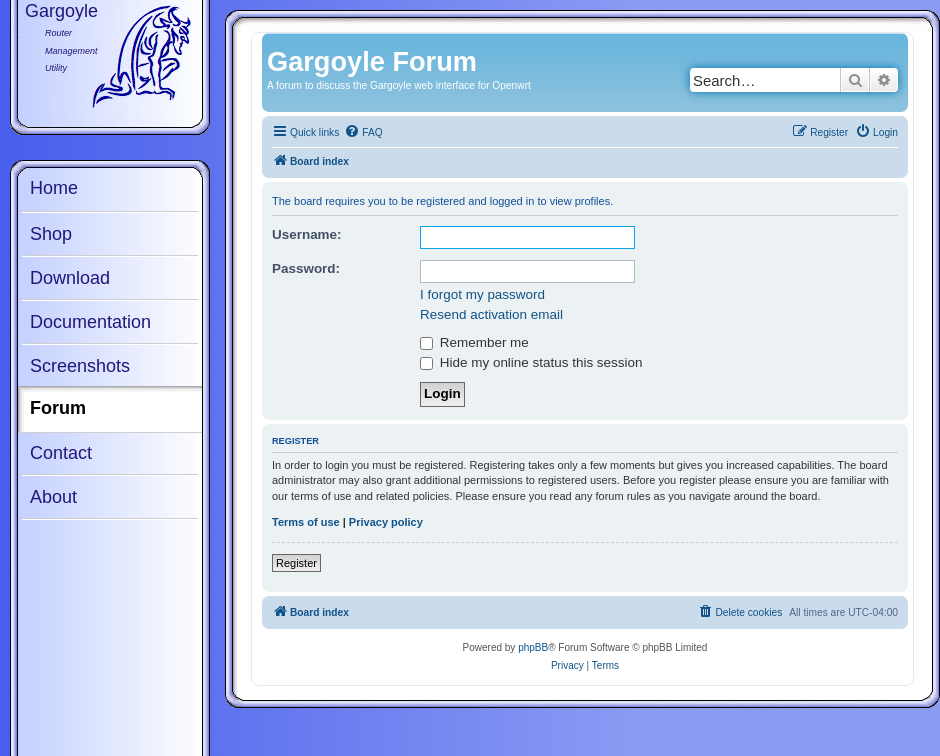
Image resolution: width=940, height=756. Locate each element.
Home (54, 188)
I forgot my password (482, 294)
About (53, 497)
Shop (51, 234)
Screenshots (80, 366)
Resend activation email (491, 314)
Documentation (90, 322)
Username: (307, 234)
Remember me (474, 342)
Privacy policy (386, 522)
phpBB (533, 647)
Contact (61, 453)
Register (296, 563)
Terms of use (306, 522)
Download (70, 278)
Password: (306, 268)
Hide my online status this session (531, 362)
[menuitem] (363, 133)
